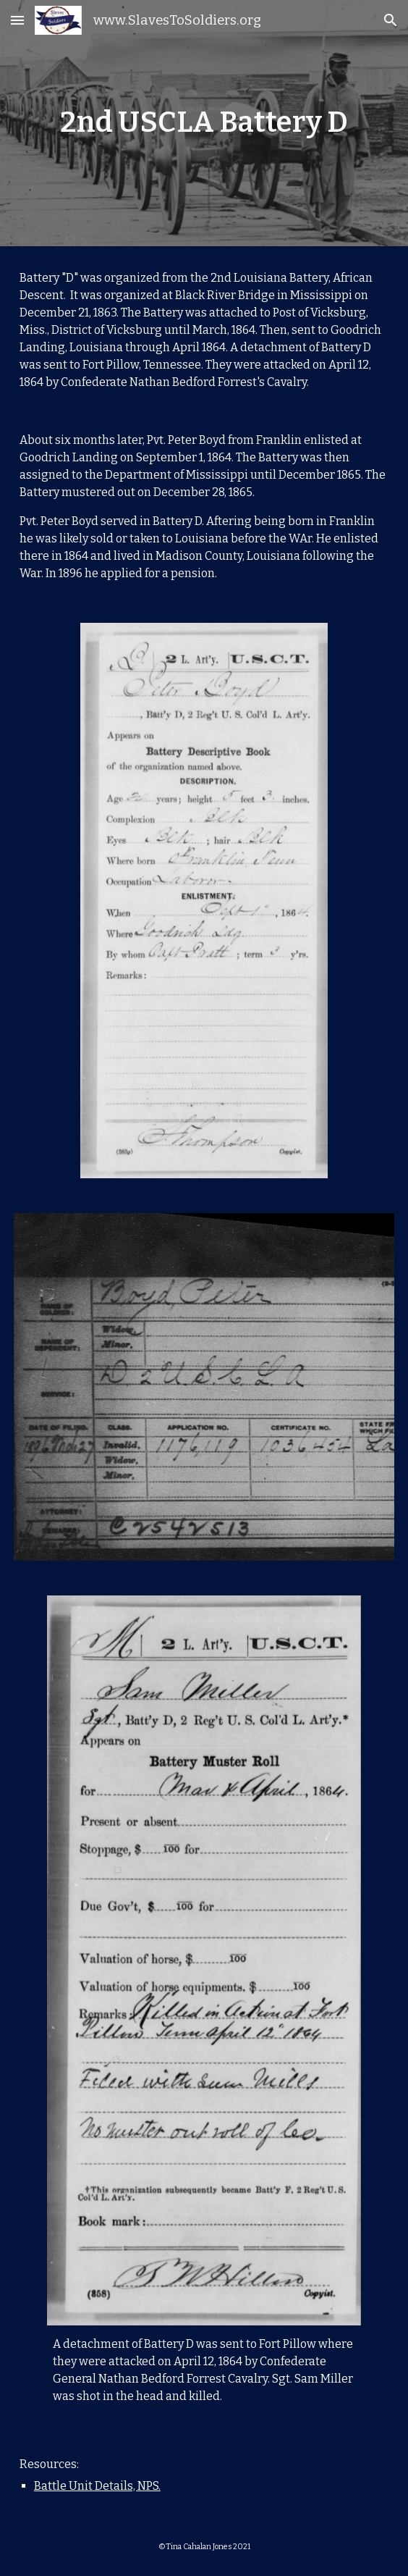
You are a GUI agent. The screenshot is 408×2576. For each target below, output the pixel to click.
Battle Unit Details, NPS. (97, 2486)
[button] (17, 20)
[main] (204, 122)
